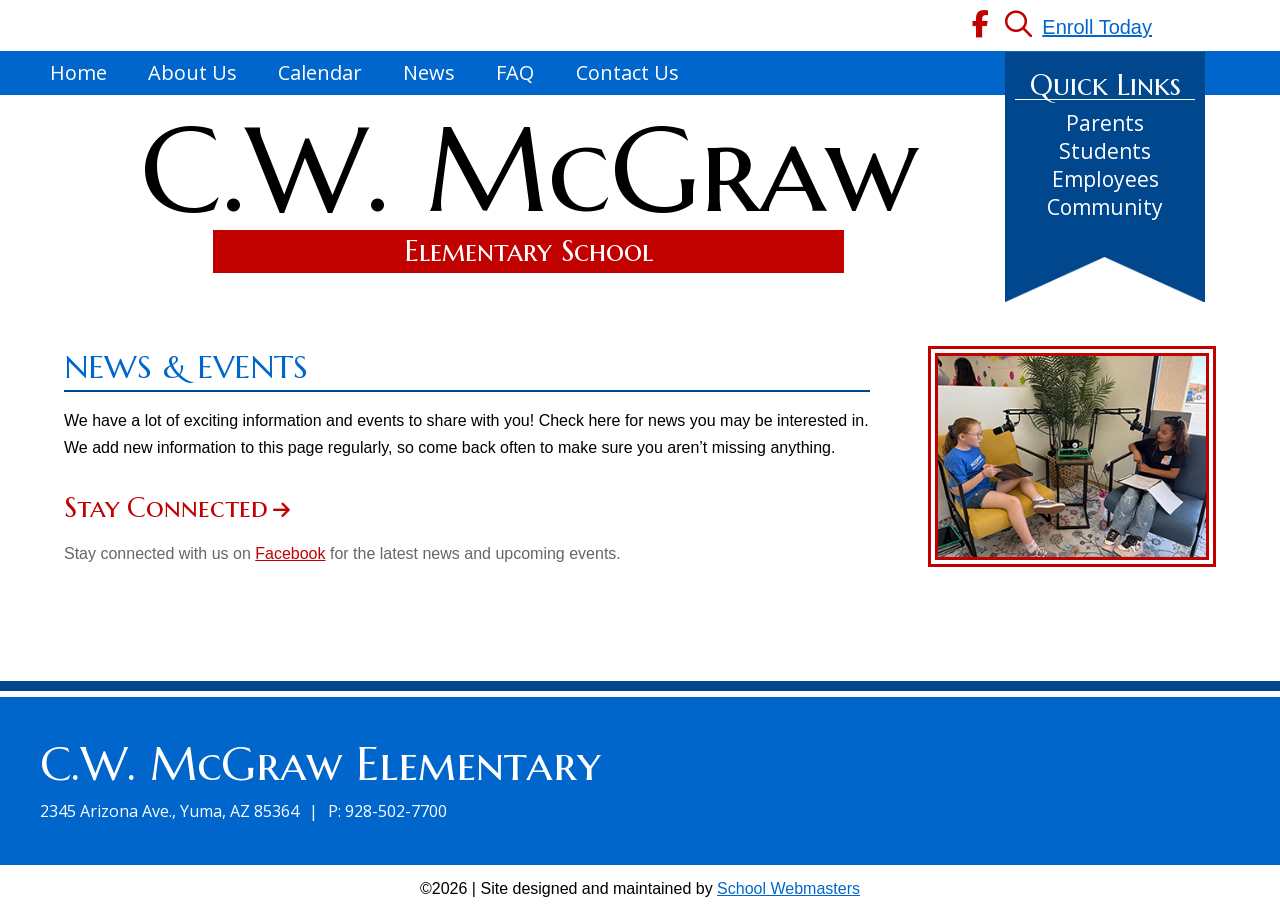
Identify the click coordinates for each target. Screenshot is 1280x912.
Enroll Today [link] (1097, 27)
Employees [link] (1105, 179)
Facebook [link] (290, 553)
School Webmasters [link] (788, 888)
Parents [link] (1105, 123)
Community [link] (1105, 207)
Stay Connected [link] (166, 507)
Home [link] (78, 72)
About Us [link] (192, 72)
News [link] (429, 72)
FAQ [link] (515, 72)
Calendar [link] (320, 72)
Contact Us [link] (627, 72)
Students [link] (1105, 151)
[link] (980, 27)
